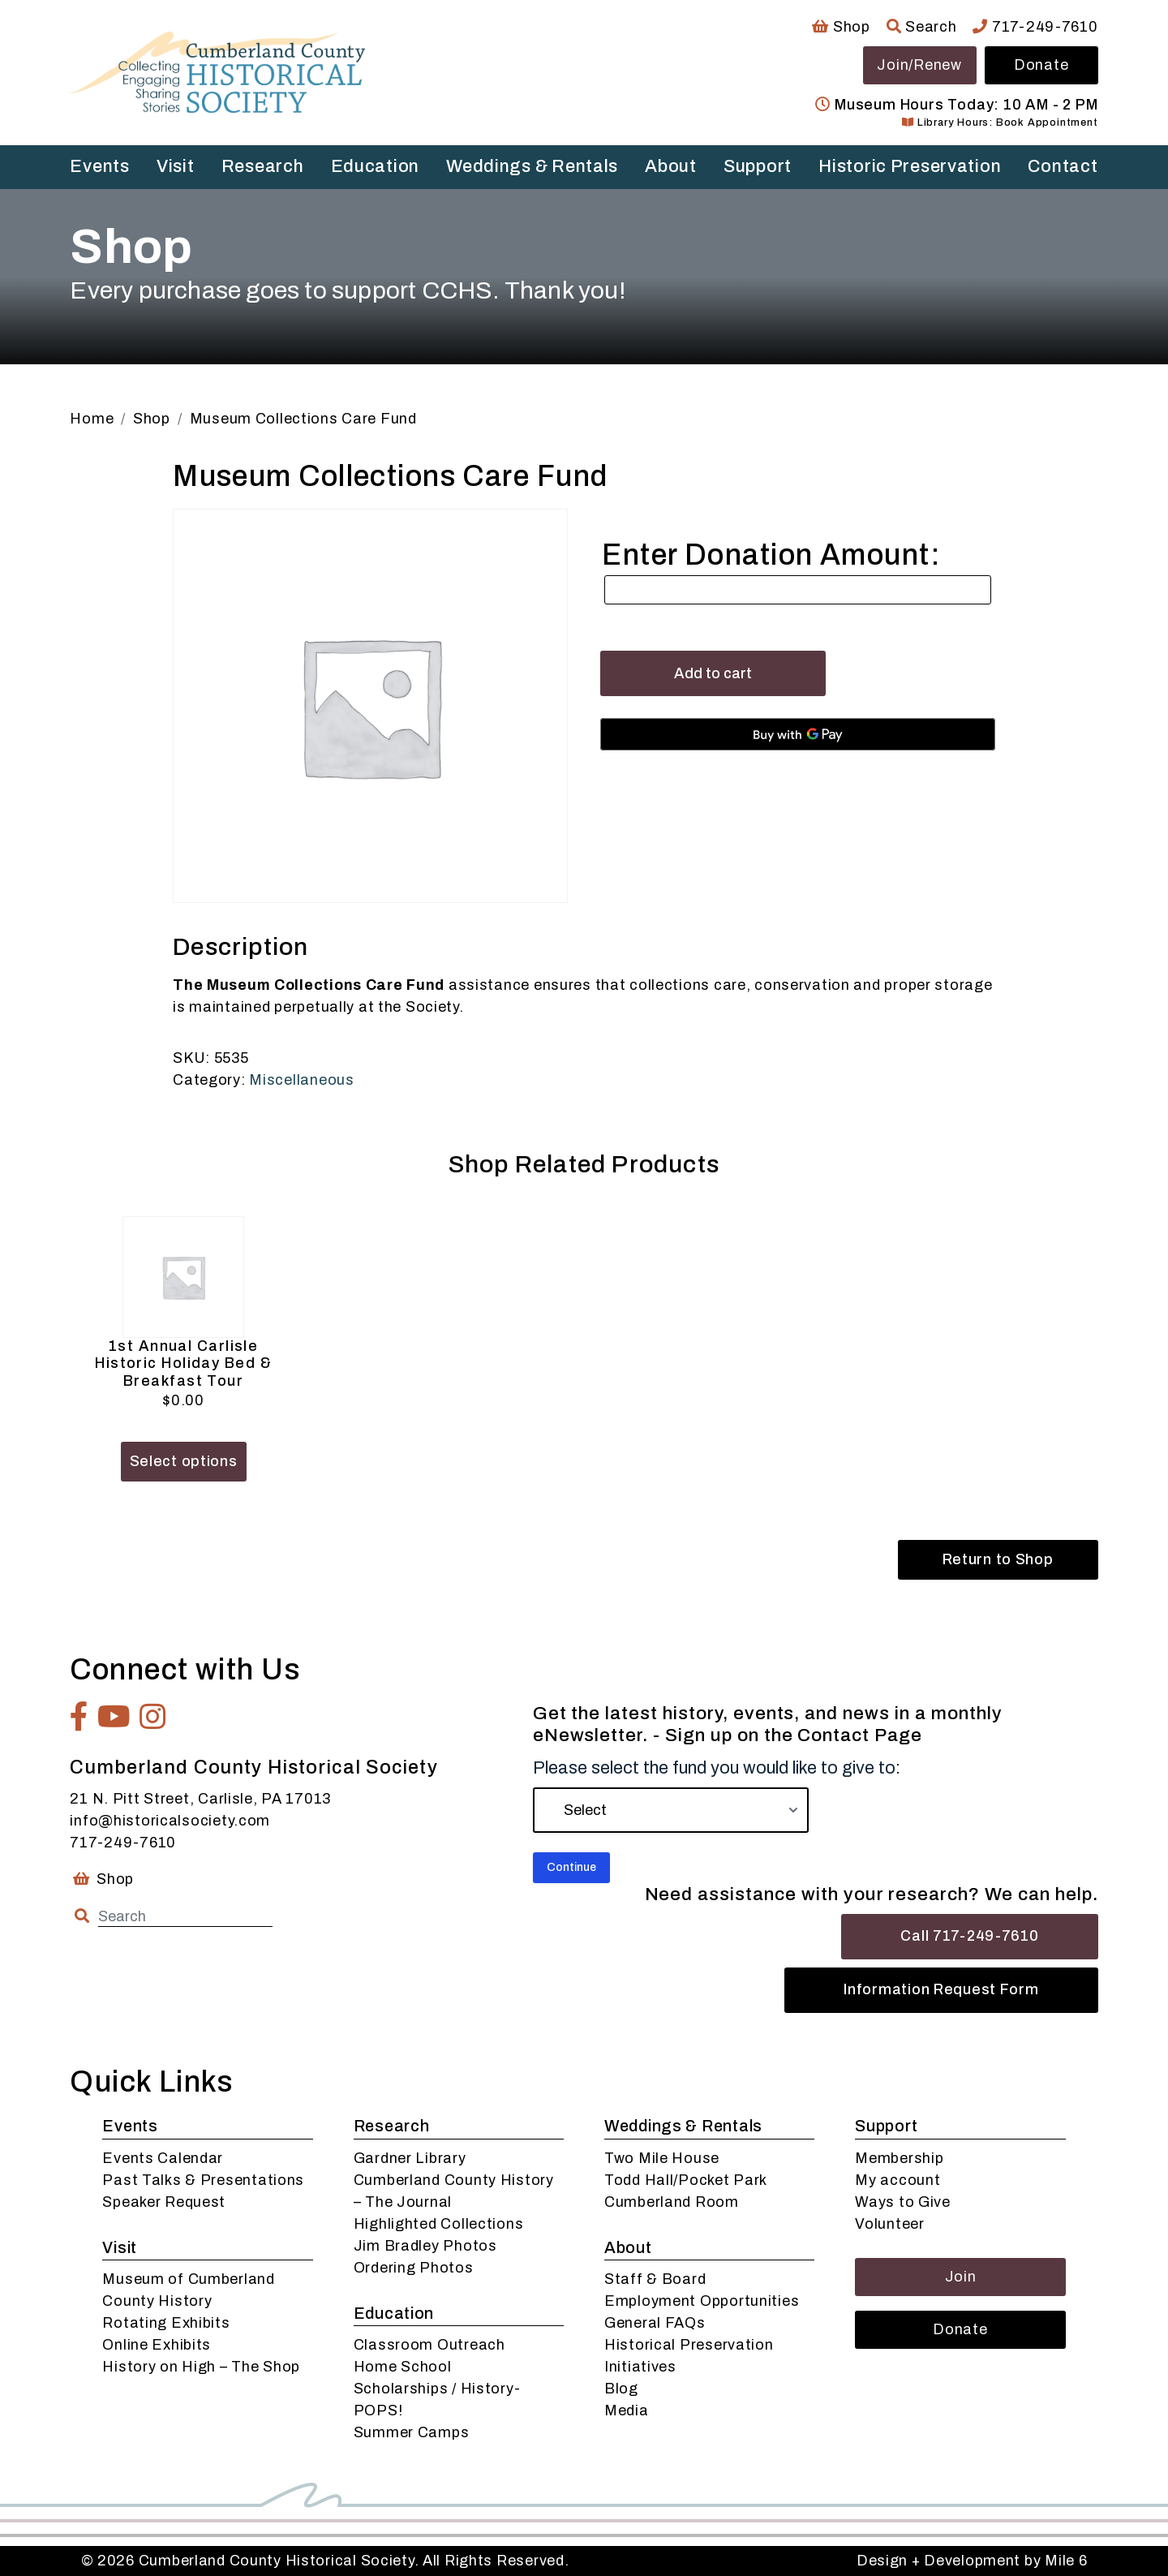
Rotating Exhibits (166, 2323)
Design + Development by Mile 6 (972, 2560)
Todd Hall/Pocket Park (685, 2180)
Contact (1062, 166)
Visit (176, 166)
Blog (621, 2388)
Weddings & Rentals (532, 166)
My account (897, 2180)
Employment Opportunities (701, 2301)
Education (375, 166)
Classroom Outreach (429, 2345)
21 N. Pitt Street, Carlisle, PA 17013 (200, 1799)
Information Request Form (941, 1989)
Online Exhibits (156, 2345)
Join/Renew (919, 65)
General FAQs (655, 2323)
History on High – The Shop (201, 2367)
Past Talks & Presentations (203, 2180)
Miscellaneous (301, 1080)
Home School (403, 2367)
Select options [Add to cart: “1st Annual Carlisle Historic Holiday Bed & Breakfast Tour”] (184, 1461)
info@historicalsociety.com (170, 1821)
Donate (1041, 65)
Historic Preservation (909, 166)
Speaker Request (163, 2202)
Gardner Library (410, 2158)
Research (262, 166)
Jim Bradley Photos (425, 2246)
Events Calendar (162, 2158)
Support (758, 166)
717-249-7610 (1035, 27)
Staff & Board (655, 2279)
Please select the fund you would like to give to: (716, 1768)
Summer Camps (412, 2432)
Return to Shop (998, 1559)
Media (626, 2410)
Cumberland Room (671, 2202)
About (671, 166)
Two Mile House (661, 2158)
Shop (841, 27)
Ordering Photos (414, 2268)
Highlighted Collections (439, 2224)
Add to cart (713, 673)
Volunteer (889, 2224)
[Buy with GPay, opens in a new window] (797, 734)
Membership (899, 2158)
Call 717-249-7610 (969, 1936)
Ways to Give (903, 2202)
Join (961, 2277)
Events (99, 166)
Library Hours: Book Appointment (999, 122)
